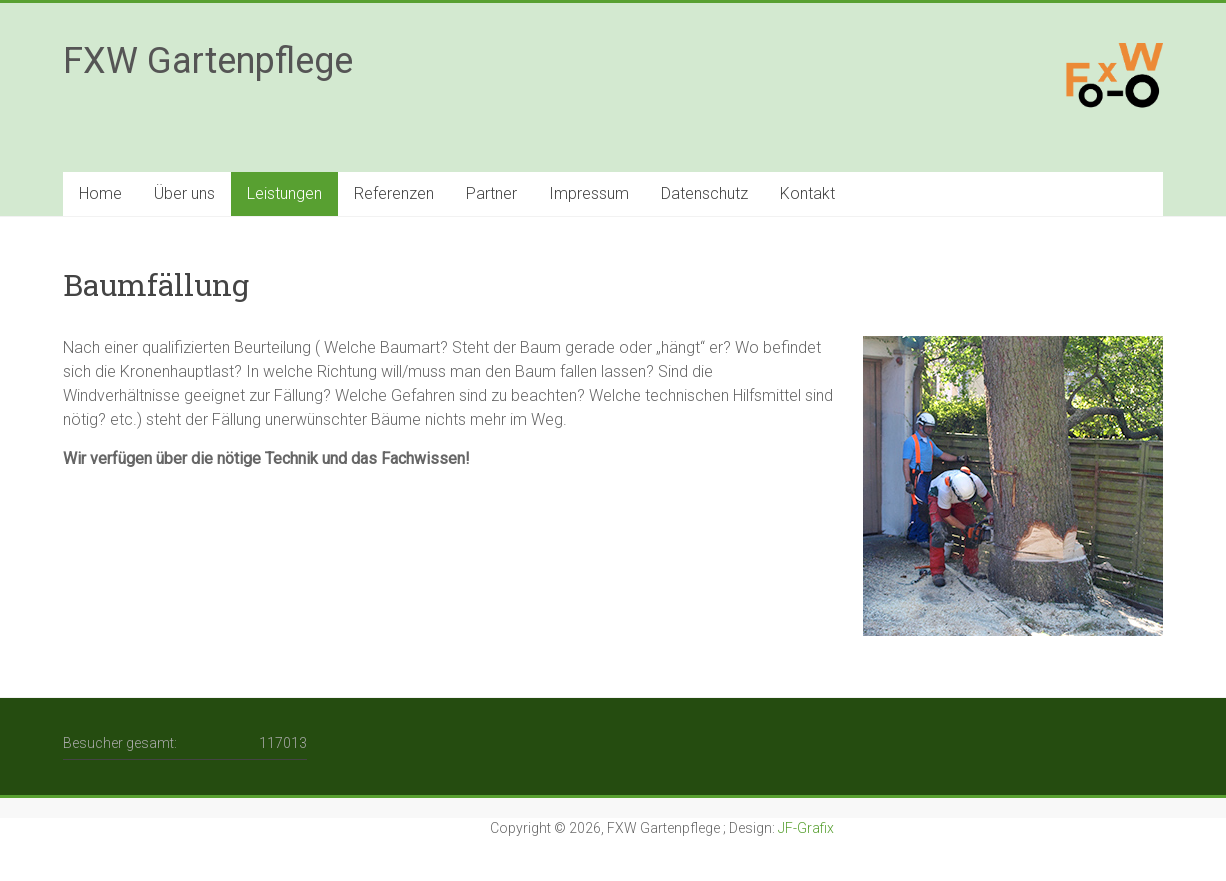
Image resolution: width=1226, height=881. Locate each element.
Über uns (184, 193)
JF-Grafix (806, 828)
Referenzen (394, 193)
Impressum (589, 193)
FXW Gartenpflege (208, 61)
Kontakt (807, 193)
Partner (491, 193)
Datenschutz (704, 193)
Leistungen (284, 193)
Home (100, 193)
